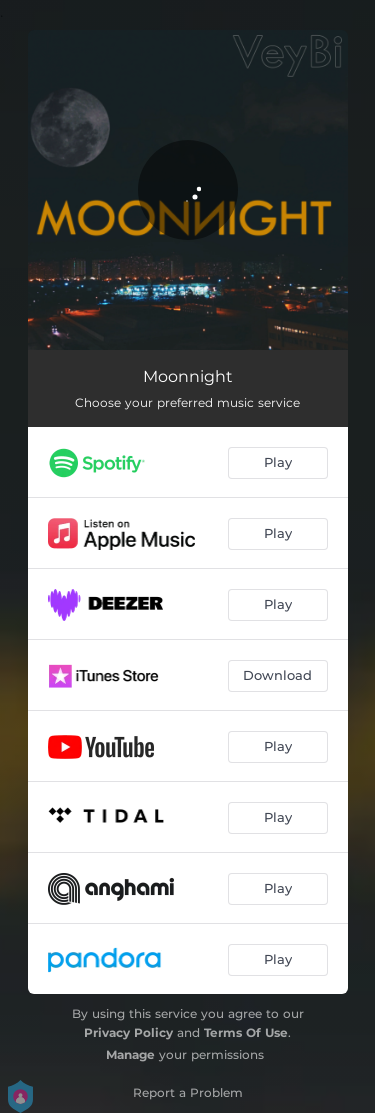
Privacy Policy (128, 1032)
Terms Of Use (246, 1032)
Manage (130, 1054)
